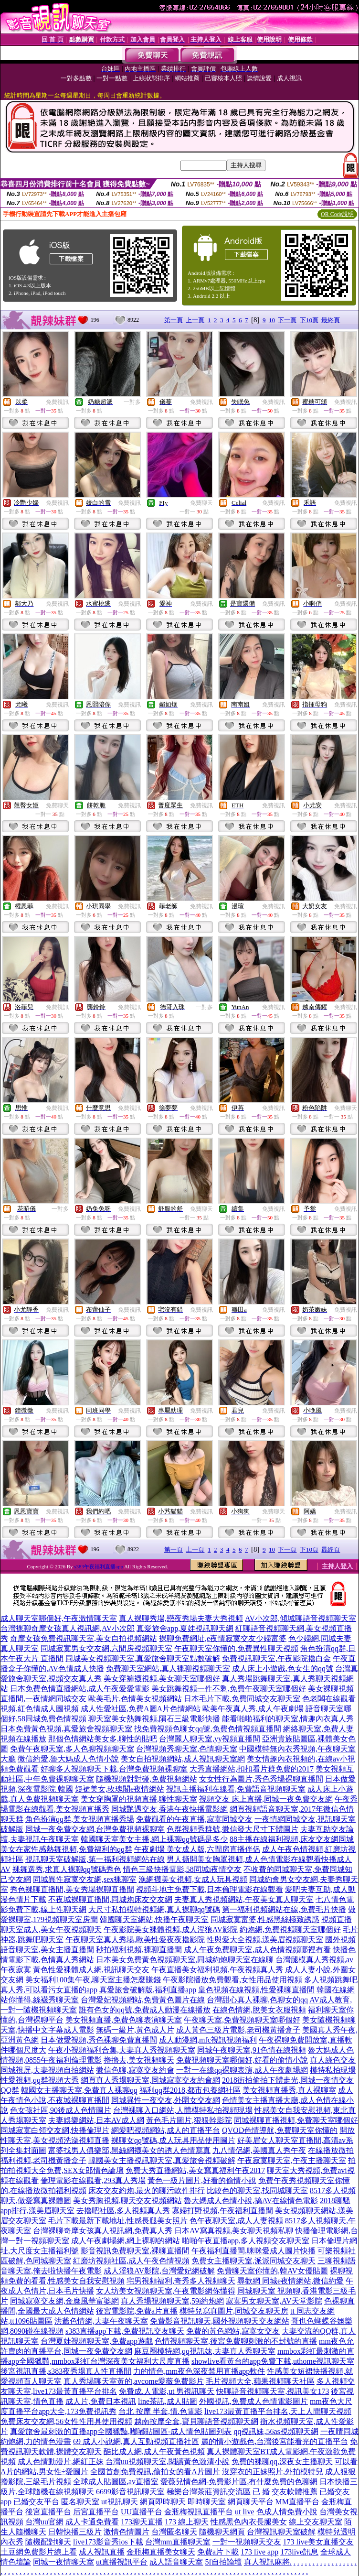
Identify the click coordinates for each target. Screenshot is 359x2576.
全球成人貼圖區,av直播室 (115, 2482)
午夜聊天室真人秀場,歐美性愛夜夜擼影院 (135, 1939)
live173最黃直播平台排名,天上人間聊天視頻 (277, 2411)
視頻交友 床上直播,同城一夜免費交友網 (266, 1799)
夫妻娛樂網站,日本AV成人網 (96, 2120)
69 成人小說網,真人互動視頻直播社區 (136, 2441)
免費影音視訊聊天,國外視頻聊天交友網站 (219, 2321)
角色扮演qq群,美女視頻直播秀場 (79, 1819)
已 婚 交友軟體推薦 (285, 2492)
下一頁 (287, 320)
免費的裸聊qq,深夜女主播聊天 (282, 2461)
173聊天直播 (142, 2522)
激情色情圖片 (126, 2532)
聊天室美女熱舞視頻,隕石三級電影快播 (154, 1719)
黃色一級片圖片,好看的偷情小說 (202, 2180)
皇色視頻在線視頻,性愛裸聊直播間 (256, 1990)
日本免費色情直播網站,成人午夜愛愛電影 (79, 1689)
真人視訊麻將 (267, 2562)
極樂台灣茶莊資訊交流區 (209, 2492)
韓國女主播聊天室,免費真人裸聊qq (79, 2090)
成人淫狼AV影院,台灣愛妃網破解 (159, 2271)
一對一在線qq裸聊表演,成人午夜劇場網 (242, 2070)
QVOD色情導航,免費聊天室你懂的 (280, 2130)
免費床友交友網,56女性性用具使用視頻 (66, 2421)
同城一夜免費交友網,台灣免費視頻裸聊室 (95, 1829)
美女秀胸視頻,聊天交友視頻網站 (127, 2200)
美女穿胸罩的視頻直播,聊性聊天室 (139, 1799)
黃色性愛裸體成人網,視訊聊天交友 (91, 1970)
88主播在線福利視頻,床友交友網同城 (292, 1839)
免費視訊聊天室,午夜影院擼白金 (276, 1658)
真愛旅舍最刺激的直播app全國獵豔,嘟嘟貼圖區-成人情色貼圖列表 (121, 2431)
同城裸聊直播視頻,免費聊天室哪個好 (296, 2120)
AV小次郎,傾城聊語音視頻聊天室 (300, 1618)
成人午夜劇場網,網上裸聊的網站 (125, 2241)
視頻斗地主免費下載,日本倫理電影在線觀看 (209, 1889)
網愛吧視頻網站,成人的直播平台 (165, 2130)
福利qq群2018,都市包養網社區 (190, 2090)
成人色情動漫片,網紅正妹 (61, 2461)
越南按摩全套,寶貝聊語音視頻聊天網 (196, 2421)
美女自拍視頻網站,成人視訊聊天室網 (183, 1759)
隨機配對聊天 (48, 2542)
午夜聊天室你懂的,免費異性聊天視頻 (236, 1648)
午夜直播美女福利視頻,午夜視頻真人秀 (217, 1970)
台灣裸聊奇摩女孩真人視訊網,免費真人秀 (102, 2231)
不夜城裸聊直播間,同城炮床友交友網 (110, 1899)
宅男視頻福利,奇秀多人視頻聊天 (181, 2281)
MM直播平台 (297, 2502)
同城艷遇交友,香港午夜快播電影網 (169, 1809)
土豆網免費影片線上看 (38, 2552)
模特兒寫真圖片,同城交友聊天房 (234, 2311)
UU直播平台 (141, 2512)
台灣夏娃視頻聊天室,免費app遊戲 (97, 2341)
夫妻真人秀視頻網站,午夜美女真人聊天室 (244, 1899)
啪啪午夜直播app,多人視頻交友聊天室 (245, 2241)
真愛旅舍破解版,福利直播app (147, 1990)
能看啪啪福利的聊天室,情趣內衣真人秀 (288, 1719)
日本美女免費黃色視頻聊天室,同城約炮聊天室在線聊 (185, 1960)
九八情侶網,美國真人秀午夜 (259, 2150)
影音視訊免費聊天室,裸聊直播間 (135, 2251)
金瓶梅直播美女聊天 (161, 2552)
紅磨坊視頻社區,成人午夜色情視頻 (131, 2261)
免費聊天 (201, 503)
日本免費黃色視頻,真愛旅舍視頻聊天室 (66, 1729)
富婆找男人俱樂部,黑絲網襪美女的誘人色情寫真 (129, 2150)
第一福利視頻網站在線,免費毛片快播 (284, 1909)
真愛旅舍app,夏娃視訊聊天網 (185, 1628)
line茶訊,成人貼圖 (167, 2401)
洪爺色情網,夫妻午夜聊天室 (101, 2321)
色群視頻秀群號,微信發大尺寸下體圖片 (232, 1829)
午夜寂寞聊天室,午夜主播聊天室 (291, 2160)
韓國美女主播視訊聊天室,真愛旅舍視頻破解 (161, 2160)
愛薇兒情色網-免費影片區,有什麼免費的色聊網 (238, 2482)
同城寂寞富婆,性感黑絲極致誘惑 (265, 1919)
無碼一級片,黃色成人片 (135, 2030)
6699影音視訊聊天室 (130, 2492)
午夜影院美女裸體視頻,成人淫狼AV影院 (171, 1929)
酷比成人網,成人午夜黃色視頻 (154, 2451)
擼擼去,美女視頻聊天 (139, 2060)
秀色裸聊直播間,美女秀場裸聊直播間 (72, 1889)
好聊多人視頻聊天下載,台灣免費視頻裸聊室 (114, 1769)
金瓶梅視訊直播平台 (198, 2512)
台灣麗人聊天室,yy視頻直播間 (209, 1739)
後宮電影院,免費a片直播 (137, 2311)
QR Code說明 (337, 214)
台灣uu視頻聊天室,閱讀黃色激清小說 (168, 2461)
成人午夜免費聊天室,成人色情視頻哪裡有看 (257, 1950)
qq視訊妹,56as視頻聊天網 (275, 2431)
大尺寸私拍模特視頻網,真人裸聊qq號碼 (154, 1909)
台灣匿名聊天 (174, 2532)
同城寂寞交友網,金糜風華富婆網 (64, 2301)
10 (272, 320)
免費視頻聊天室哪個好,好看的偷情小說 (242, 2060)
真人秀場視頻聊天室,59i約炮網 (172, 2301)
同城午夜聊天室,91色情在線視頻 (251, 2050)
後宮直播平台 (48, 2512)
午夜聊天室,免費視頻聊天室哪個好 (242, 2020)
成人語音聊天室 (176, 2562)
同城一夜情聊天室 (63, 2562)
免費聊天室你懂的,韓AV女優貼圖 (272, 2271)
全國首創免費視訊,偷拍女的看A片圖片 (155, 2471)
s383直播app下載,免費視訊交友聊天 (124, 2331)
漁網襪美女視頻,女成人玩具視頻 (192, 1879)
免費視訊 (57, 402)
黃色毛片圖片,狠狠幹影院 (189, 2120)
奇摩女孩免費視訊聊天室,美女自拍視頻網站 (83, 1638)
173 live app (259, 2552)
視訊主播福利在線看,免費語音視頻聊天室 (236, 1789)
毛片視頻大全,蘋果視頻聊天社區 (260, 2381)
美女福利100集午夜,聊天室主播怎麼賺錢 (93, 1980)
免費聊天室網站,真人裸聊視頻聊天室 (168, 1668)
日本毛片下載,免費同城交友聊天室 (242, 1699)
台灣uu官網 (44, 2522)
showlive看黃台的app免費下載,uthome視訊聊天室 (272, 2361)
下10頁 (309, 320)
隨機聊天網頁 (222, 2532)
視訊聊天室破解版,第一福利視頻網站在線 (95, 1859)
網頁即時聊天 (163, 2502)
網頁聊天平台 (251, 2502)
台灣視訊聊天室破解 (281, 2532)
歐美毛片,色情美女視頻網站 (135, 1699)
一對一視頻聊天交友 (246, 2542)
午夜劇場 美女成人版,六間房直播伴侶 (197, 1849)
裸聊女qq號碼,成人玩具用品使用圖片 (173, 2140)
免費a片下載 (218, 2552)
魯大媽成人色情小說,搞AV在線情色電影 (251, 2200)
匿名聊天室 (80, 2502)
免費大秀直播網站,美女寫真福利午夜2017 (195, 2170)
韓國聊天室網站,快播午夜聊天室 (154, 1919)
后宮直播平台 (96, 2512)
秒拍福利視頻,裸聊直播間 (139, 1950)
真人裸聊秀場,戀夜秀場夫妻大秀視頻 (181, 1618)
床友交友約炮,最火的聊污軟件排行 (146, 2190)
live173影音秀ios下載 (108, 2542)
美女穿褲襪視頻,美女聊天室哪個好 (162, 1678)
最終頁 (330, 320)
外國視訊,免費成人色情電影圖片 (253, 2401)
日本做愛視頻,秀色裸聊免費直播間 (99, 2040)
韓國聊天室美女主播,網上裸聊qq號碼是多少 (154, 1839)
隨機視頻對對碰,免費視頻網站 (146, 1779)
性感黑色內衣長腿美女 (249, 2522)
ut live (244, 2512)
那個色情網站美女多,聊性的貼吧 (102, 1739)
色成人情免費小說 (286, 2512)
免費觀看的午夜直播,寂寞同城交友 (194, 1819)
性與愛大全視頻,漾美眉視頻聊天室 (265, 1939)
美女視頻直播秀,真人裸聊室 (289, 2090)
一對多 (132, 402)
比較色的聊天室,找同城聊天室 (257, 2190)
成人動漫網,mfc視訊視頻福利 (208, 2040)
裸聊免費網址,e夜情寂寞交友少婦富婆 (222, 1638)
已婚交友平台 (36, 2502)
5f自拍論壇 (223, 2562)
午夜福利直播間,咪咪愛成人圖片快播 (253, 2251)
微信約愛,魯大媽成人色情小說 (68, 1759)
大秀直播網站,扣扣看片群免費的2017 (252, 1769)
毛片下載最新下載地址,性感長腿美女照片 (118, 2221)
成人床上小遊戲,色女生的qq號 (282, 1668)
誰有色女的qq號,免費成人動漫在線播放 (145, 2010)
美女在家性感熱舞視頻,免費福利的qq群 (66, 1849)
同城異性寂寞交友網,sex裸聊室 (85, 1879)
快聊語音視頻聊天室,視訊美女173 (272, 2391)
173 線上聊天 (187, 2522)
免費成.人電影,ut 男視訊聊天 (166, 2391)
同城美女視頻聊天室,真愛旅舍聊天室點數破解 (142, 1658)
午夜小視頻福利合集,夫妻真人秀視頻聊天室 (121, 2050)
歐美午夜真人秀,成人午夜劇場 (253, 1709)
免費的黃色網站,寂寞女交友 (233, 2331)
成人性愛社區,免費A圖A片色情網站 (141, 1709)
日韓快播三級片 (75, 2532)
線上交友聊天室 (315, 2522)
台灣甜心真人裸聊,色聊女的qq (257, 2000)
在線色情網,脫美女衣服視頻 (259, 2010)
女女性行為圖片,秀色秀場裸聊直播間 (261, 1779)
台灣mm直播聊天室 (178, 2542)
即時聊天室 (207, 2502)
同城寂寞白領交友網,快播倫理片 (54, 2130)
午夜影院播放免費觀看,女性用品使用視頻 (232, 1980)
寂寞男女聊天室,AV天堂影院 (274, 2301)
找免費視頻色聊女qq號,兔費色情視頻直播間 (207, 1729)
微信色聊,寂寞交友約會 (135, 2070)
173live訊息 (299, 2552)
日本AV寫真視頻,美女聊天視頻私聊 (233, 2231)
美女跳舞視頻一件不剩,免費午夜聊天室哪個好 (228, 1689)
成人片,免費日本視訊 (100, 2401)
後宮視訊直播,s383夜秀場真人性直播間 (65, 2371)
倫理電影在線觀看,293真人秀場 (93, 2180)
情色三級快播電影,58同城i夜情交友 (182, 1869)
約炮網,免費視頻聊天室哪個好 (290, 1929)
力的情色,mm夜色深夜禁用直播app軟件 (199, 2371)
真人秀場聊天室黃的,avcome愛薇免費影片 (133, 2381)
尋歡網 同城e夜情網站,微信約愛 (290, 2281)
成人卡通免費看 (92, 2522)
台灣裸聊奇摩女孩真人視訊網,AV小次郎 (67, 1628)
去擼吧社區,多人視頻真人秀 (123, 2210)
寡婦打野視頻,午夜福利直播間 (222, 2210)
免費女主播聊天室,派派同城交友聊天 (253, 2261)
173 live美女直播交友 (318, 2542)
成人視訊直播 (102, 2552)
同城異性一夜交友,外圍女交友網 (165, 2100)
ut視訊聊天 (119, 2502)
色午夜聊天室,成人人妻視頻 (236, 2221)
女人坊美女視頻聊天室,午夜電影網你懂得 (165, 2291)
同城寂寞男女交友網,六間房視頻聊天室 (106, 1648)
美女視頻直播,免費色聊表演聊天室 (123, 2020)
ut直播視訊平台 (122, 2562)
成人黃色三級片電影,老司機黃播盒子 (238, 2030)
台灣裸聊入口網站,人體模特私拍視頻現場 (183, 2110)
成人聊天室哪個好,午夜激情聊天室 (58, 1618)
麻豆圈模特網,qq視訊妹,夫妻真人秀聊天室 (204, 2351)
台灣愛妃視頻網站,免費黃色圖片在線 (143, 2000)
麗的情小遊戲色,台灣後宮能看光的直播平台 (274, 2441)
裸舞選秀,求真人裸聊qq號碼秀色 (66, 1869)
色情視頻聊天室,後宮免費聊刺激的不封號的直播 (236, 2341)
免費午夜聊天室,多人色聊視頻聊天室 (72, 1749)
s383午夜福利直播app (98, 1566)
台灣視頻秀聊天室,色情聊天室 (186, 1749)
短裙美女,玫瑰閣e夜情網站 (119, 1789)
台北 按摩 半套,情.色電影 (160, 2411)
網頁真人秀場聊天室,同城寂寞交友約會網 (150, 2080)
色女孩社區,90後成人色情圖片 (60, 2110)
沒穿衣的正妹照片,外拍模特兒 (272, 2471)
